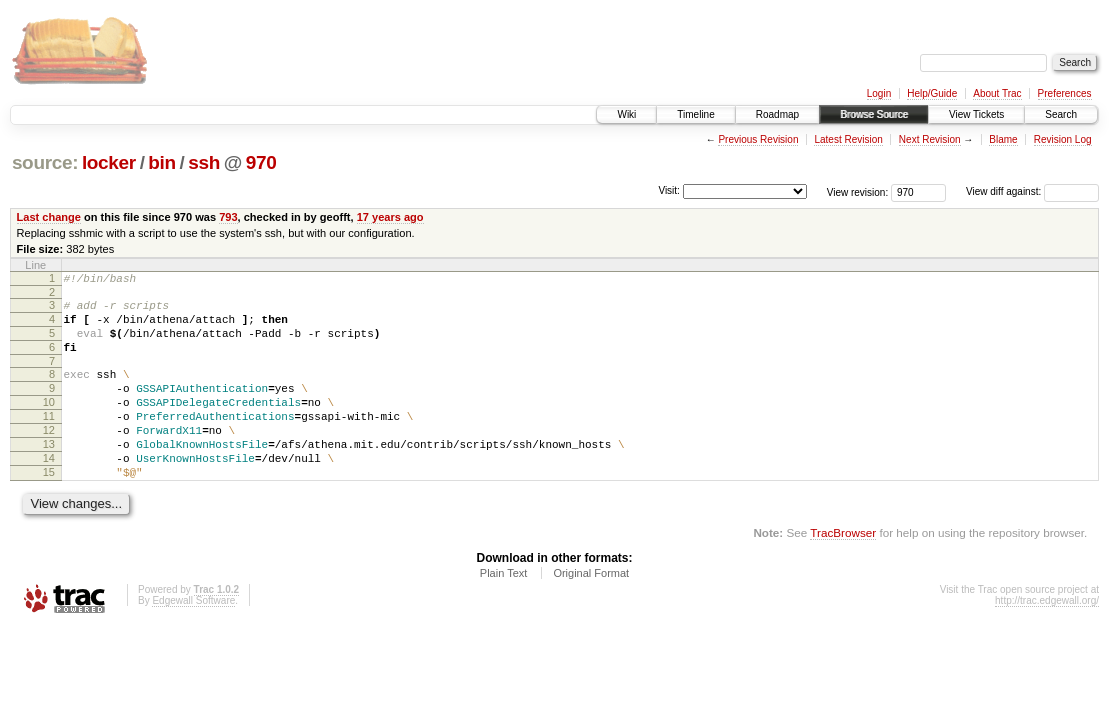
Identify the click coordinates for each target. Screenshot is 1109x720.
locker (109, 162)
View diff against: (1032, 191)
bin (161, 162)
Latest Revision (848, 139)
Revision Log (1063, 139)
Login (879, 93)
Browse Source (874, 114)
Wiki (626, 114)
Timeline (695, 114)
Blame (1003, 139)
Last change (49, 217)
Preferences (1065, 93)
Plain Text (504, 612)
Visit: (669, 190)
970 (261, 162)
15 (49, 508)
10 (49, 423)
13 (49, 474)
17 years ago (390, 217)
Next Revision (930, 139)
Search (1061, 114)
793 (228, 217)
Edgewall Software (193, 639)
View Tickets (976, 114)
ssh (204, 162)
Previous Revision (758, 139)
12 (49, 457)
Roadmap (777, 114)
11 (49, 440)
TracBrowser (843, 571)
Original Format (591, 612)
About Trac (997, 93)
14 (49, 491)
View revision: (858, 191)
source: (45, 162)
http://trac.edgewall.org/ (1047, 639)
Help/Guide (932, 93)
